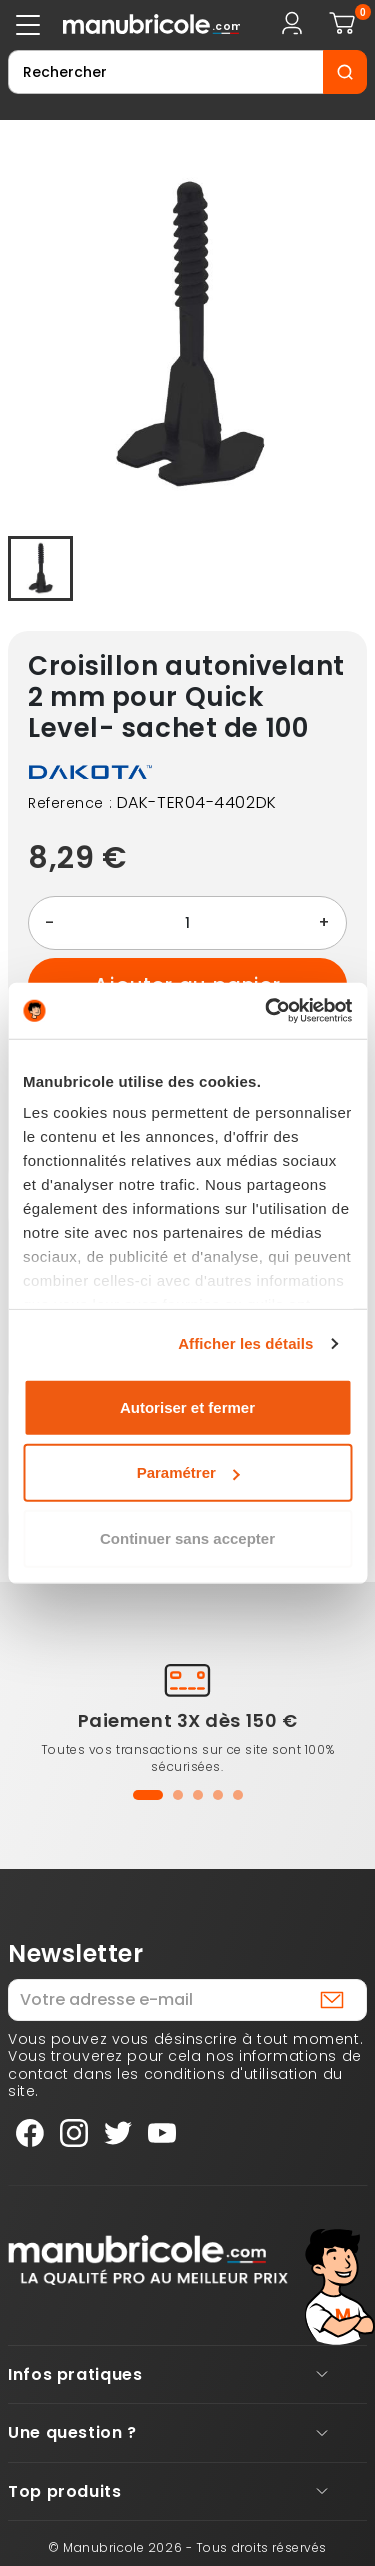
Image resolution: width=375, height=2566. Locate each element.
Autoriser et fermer (187, 1406)
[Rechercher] (166, 72)
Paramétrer (188, 1472)
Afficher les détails (245, 1343)
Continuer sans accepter (187, 1537)
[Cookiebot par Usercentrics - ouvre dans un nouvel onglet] (267, 1011)
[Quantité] (187, 923)
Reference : (70, 804)
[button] (148, 1795)
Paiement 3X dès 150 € (188, 1720)
